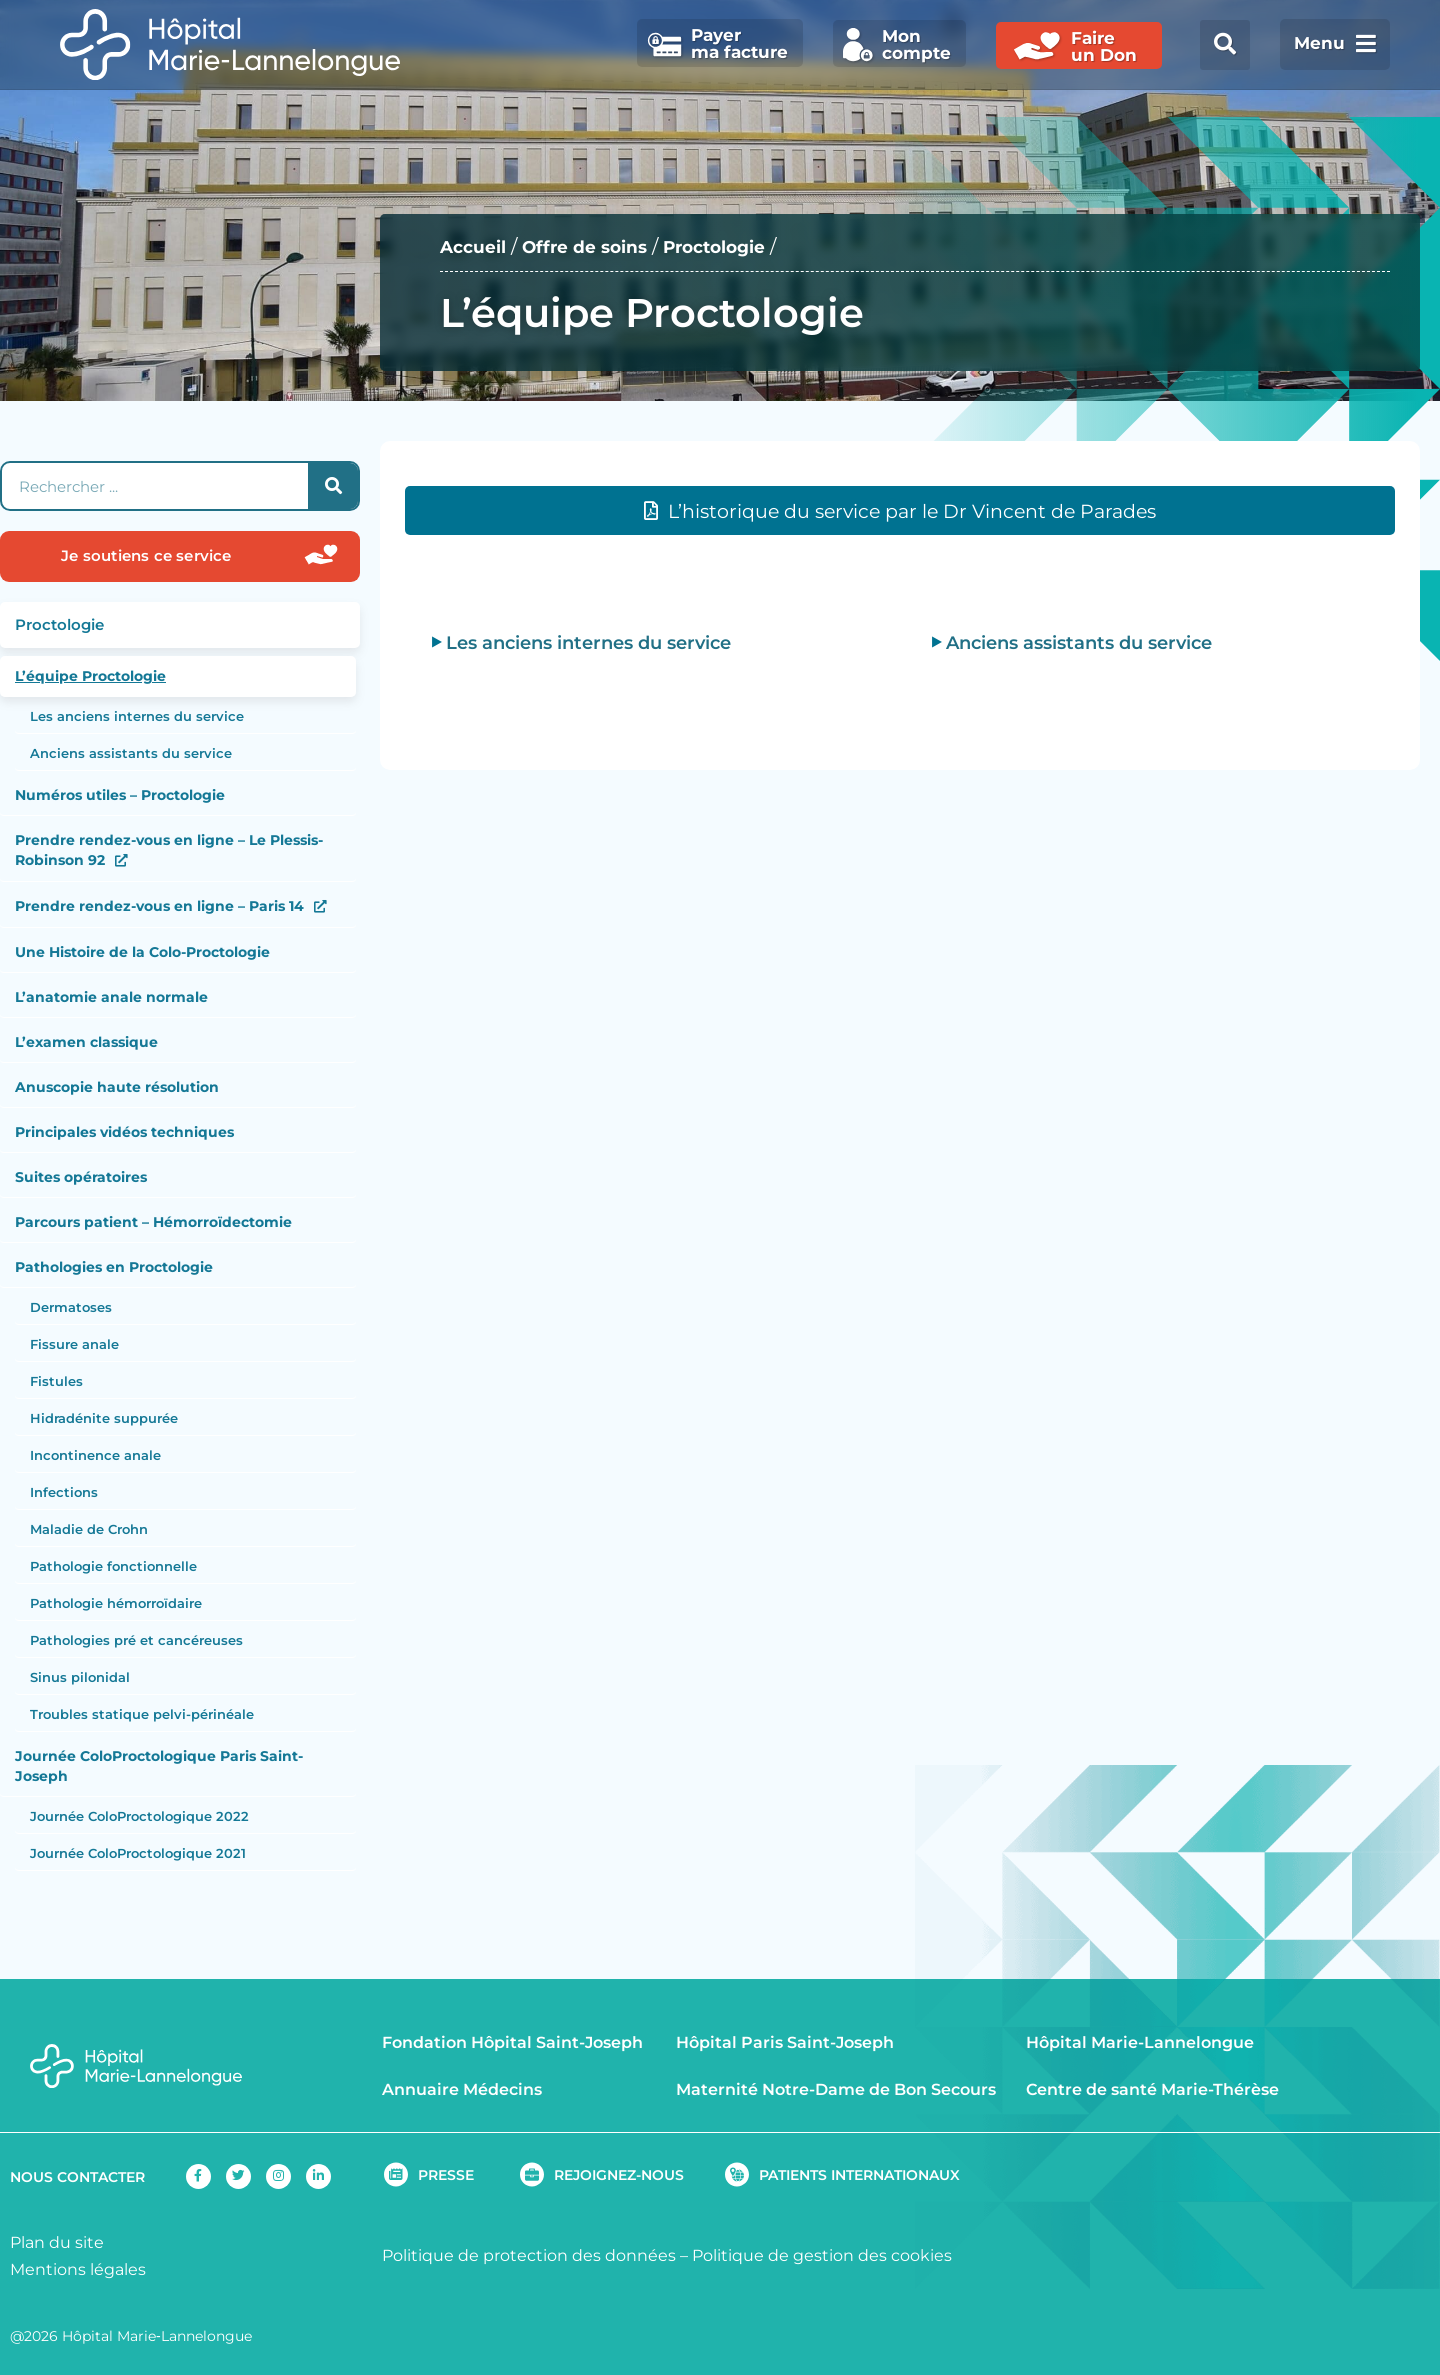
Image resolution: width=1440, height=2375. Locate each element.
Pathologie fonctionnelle (113, 1566)
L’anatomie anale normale (111, 997)
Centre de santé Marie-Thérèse (1152, 2089)
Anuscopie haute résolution (117, 1087)
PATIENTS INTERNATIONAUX (859, 2175)
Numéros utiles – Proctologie (120, 795)
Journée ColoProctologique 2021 (138, 1853)
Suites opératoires (81, 1177)
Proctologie (739, 246)
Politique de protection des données (529, 2255)
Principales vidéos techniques (124, 1132)
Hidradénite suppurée (104, 1418)
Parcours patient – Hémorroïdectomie (153, 1222)
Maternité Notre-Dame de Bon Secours (836, 2089)
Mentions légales (78, 2269)
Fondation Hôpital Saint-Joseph (512, 2042)
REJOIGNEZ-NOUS (619, 2175)
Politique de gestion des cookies (822, 2255)
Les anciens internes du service (137, 716)
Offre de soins (598, 246)
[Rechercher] (333, 486)
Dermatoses (71, 1307)
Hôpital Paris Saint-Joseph (785, 2042)
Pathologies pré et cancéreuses (136, 1640)
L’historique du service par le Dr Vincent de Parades (912, 511)
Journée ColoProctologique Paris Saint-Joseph (159, 1766)
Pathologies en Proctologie (114, 1267)
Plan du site (57, 2242)
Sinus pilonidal (80, 1677)
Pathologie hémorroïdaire (116, 1603)
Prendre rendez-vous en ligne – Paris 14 (159, 906)
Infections (64, 1492)
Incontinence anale (95, 1455)
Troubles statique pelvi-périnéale (142, 1714)
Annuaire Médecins (462, 2089)
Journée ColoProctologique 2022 (139, 1816)
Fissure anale (74, 1344)
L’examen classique (86, 1042)
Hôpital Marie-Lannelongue (1140, 2042)
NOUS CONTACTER (77, 2177)
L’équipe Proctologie (90, 676)
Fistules (56, 1381)
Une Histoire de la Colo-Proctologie (142, 952)
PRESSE (446, 2175)
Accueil (477, 246)
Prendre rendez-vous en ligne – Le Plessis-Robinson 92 (169, 850)
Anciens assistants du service (131, 753)
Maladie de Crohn (89, 1529)
